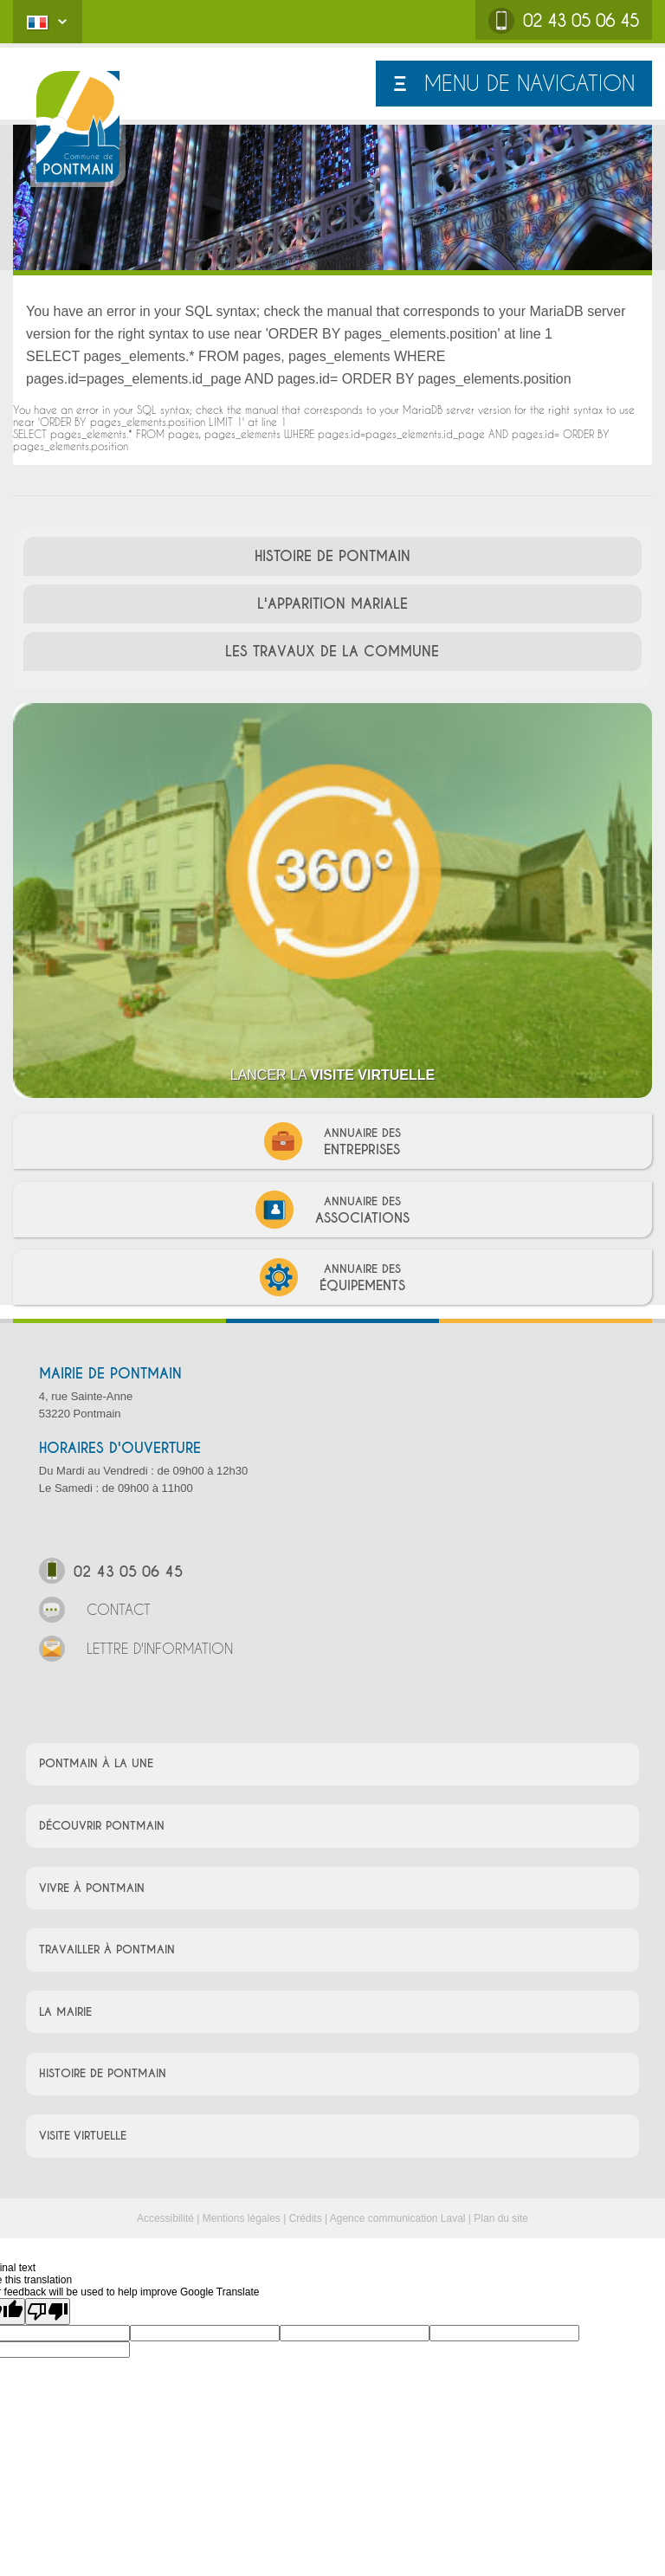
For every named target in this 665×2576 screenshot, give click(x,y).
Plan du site (501, 2218)
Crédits (305, 2218)
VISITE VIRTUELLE (82, 2135)
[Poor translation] (47, 2311)
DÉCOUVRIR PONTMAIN (102, 1825)
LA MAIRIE (65, 2012)
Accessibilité (165, 2218)
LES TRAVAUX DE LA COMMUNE (332, 651)
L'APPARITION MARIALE (332, 604)
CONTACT (95, 1612)
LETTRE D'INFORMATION (136, 1651)
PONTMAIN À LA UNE (96, 1763)
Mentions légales (242, 2218)
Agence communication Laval (398, 2218)
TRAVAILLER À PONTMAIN (107, 1949)
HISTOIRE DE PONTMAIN (332, 556)
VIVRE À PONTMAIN (92, 1888)
